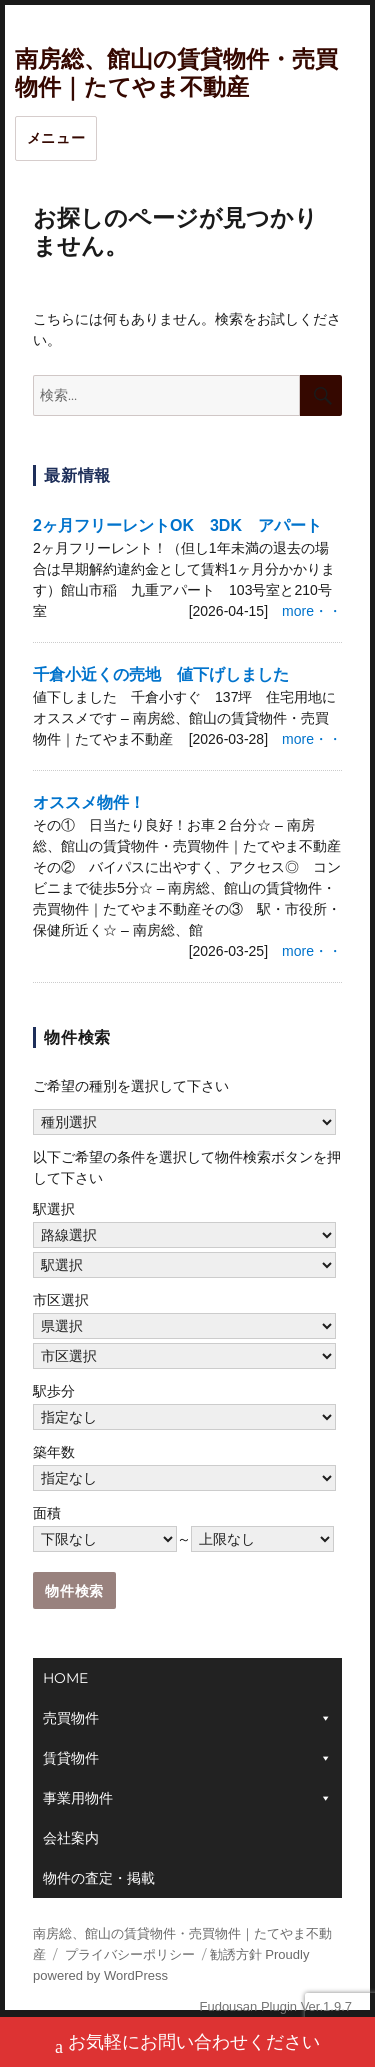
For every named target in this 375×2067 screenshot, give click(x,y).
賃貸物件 (71, 1758)
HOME (65, 1678)
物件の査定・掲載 (99, 1878)
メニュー (56, 138)
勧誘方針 (236, 1954)
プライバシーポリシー (130, 1954)
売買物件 (71, 1718)
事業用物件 (78, 1798)
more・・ (312, 611)
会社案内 (71, 1838)
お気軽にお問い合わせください (187, 2044)
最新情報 (77, 475)
